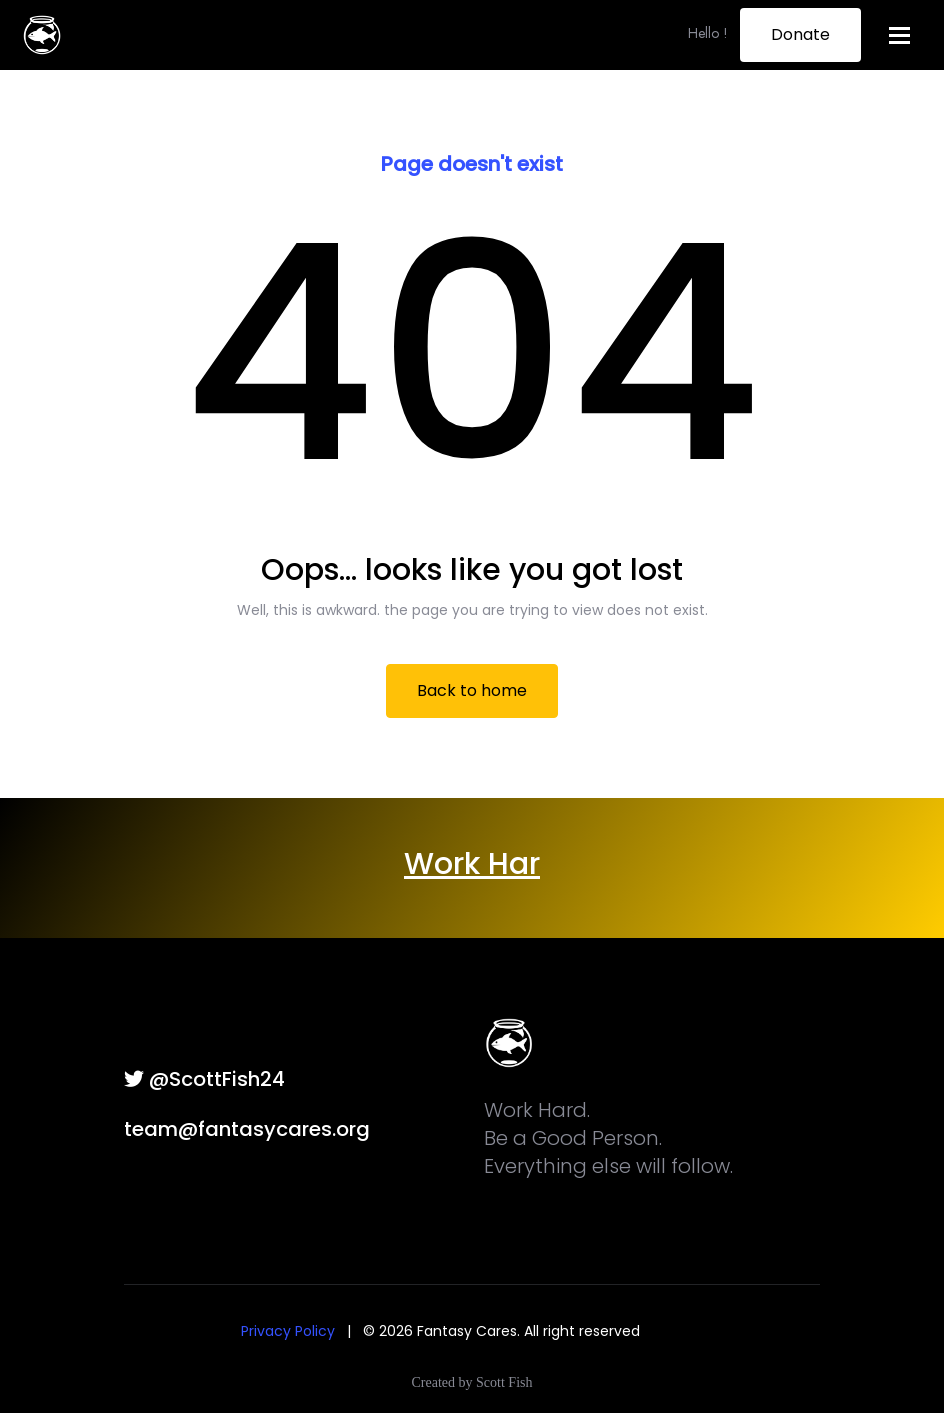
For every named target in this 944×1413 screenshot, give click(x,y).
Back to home (472, 690)
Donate (800, 34)
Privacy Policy (288, 1331)
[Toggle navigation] (899, 35)
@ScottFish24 (204, 1079)
